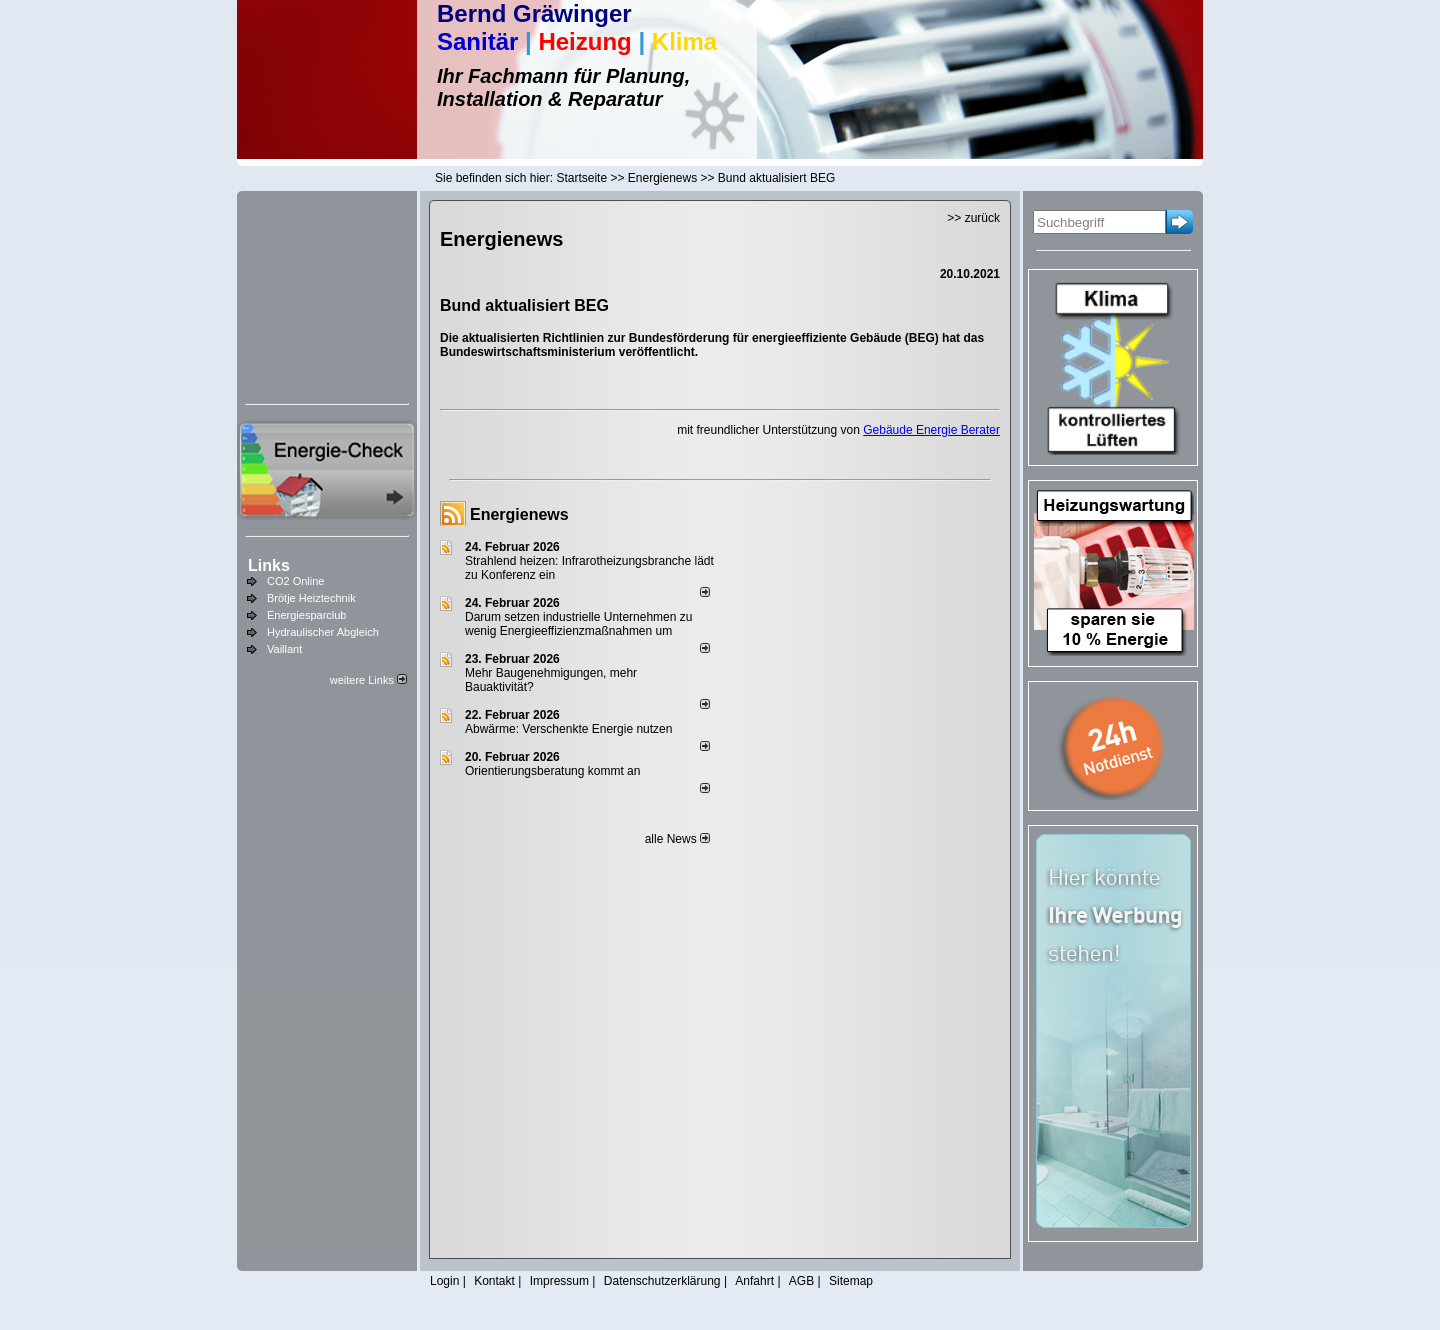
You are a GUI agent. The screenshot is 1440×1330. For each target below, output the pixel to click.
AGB (801, 1281)
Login (444, 1281)
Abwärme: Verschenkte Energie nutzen (568, 729)
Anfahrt (754, 1281)
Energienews (519, 514)
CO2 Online (295, 581)
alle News (677, 839)
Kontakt (494, 1281)
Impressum (559, 1281)
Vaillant (284, 649)
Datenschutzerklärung (662, 1281)
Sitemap (851, 1281)
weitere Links (368, 680)
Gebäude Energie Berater (931, 430)
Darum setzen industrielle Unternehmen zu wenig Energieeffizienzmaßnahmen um (578, 624)
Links (269, 565)
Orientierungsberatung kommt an (552, 771)
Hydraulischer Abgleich (323, 632)
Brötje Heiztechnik (311, 598)
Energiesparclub (307, 615)
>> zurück (973, 218)
